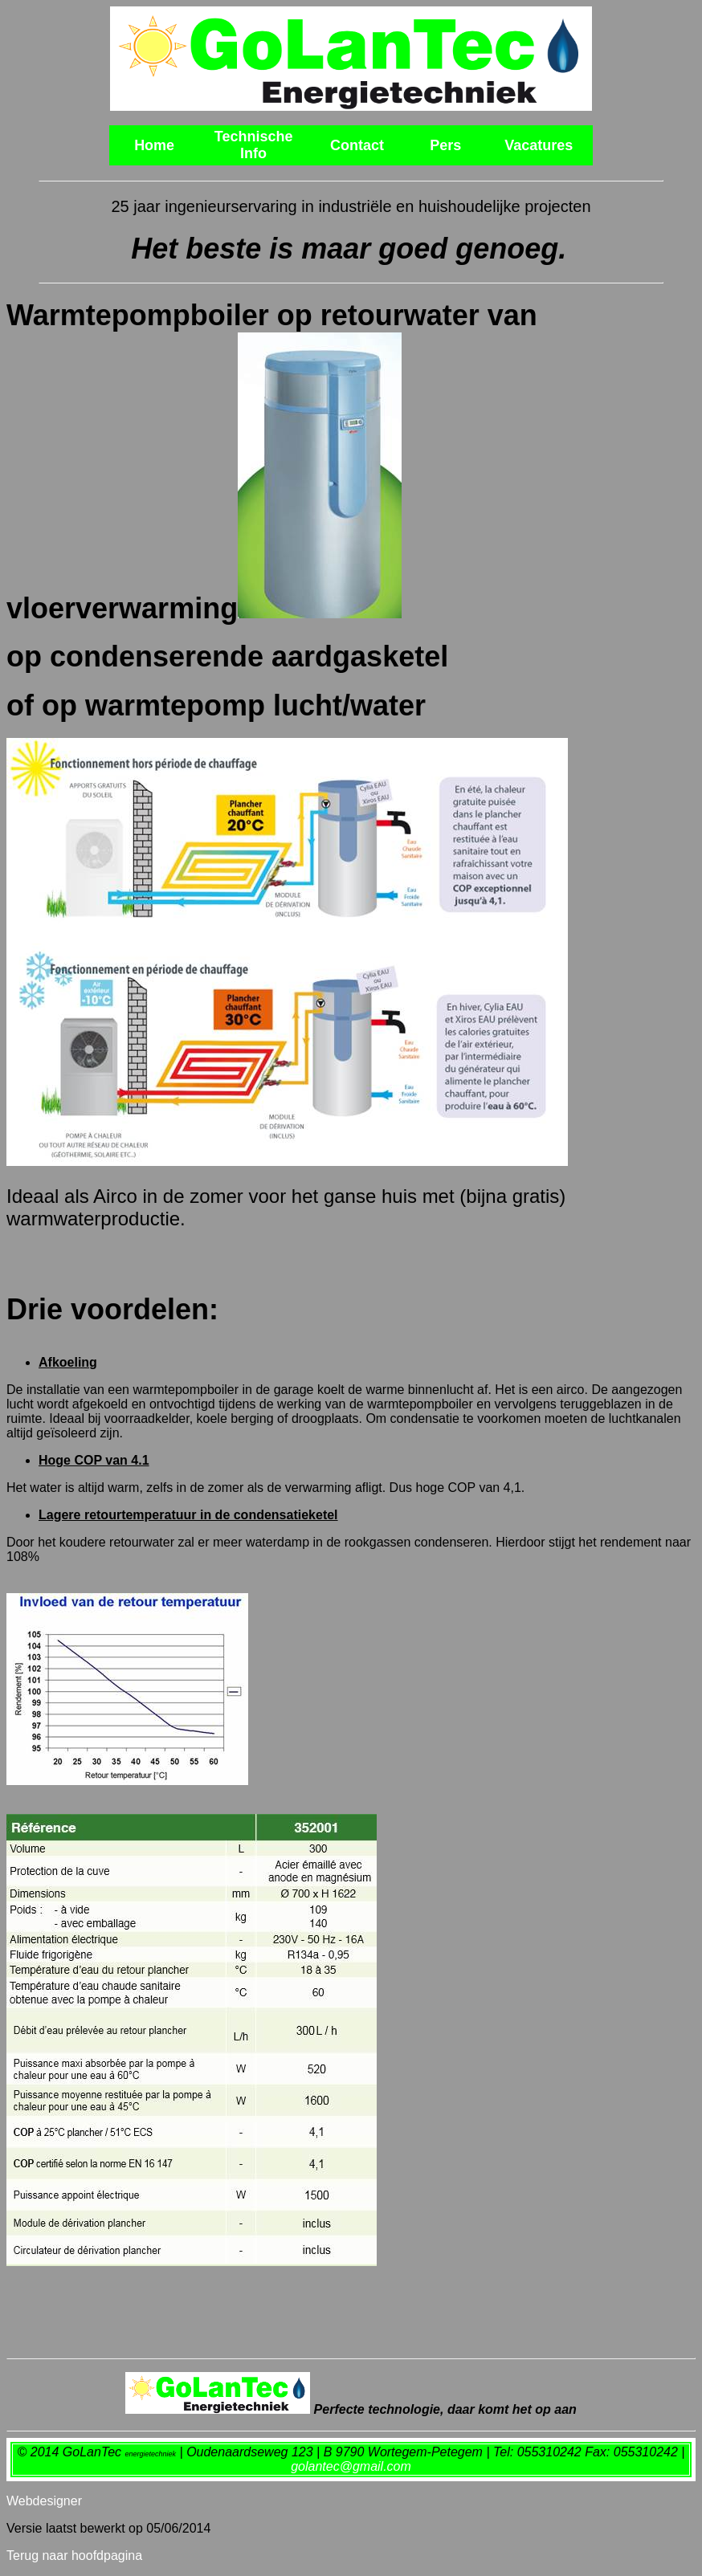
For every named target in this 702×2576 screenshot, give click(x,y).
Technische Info (253, 144)
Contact (357, 145)
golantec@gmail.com (351, 2466)
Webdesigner (44, 2501)
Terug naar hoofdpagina (74, 2555)
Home (154, 145)
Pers (445, 145)
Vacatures (538, 145)
